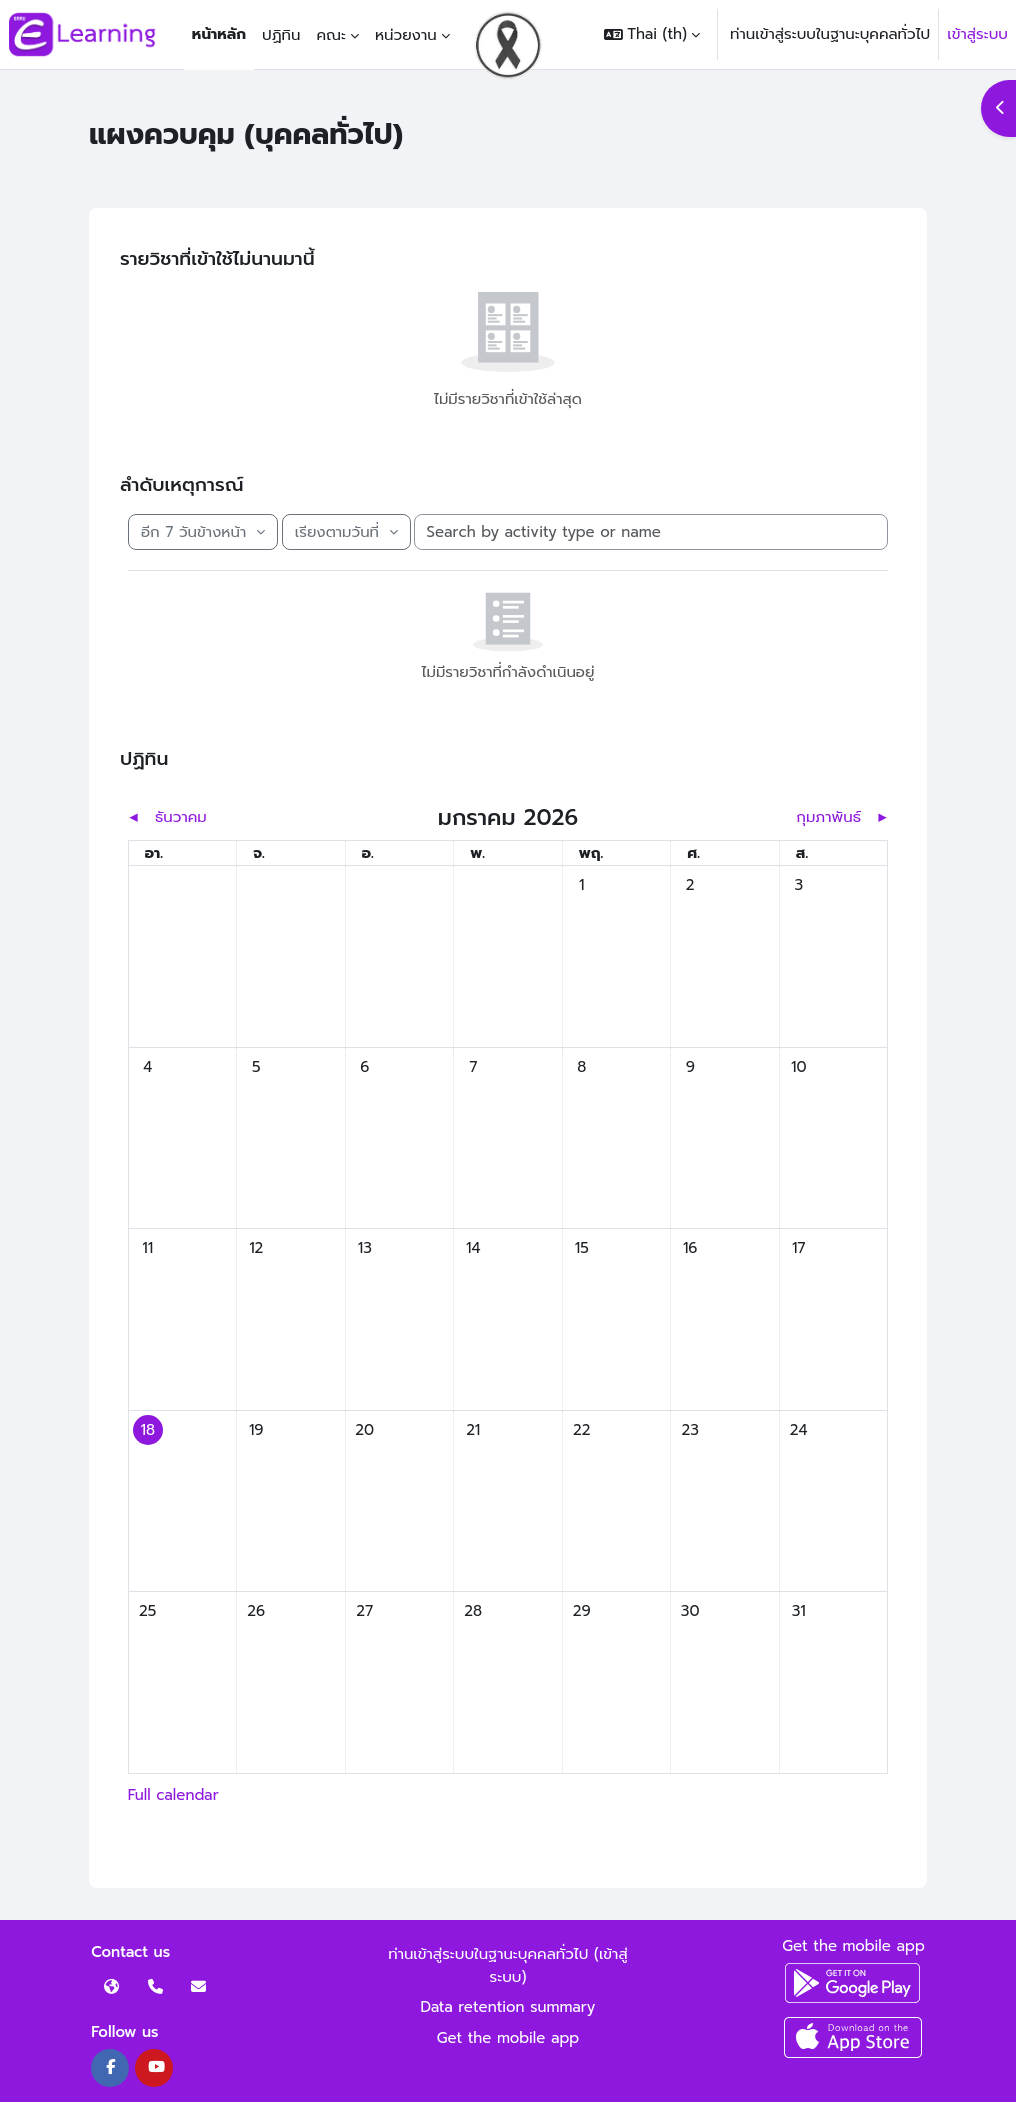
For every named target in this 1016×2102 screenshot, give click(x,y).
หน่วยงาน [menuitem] (406, 35)
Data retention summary (508, 2007)
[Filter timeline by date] (203, 532)
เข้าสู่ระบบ (977, 34)
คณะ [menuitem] (331, 35)
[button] (652, 34)
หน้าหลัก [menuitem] (219, 34)
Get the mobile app (508, 2038)
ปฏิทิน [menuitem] (281, 35)
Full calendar (173, 1795)
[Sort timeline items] (346, 532)
